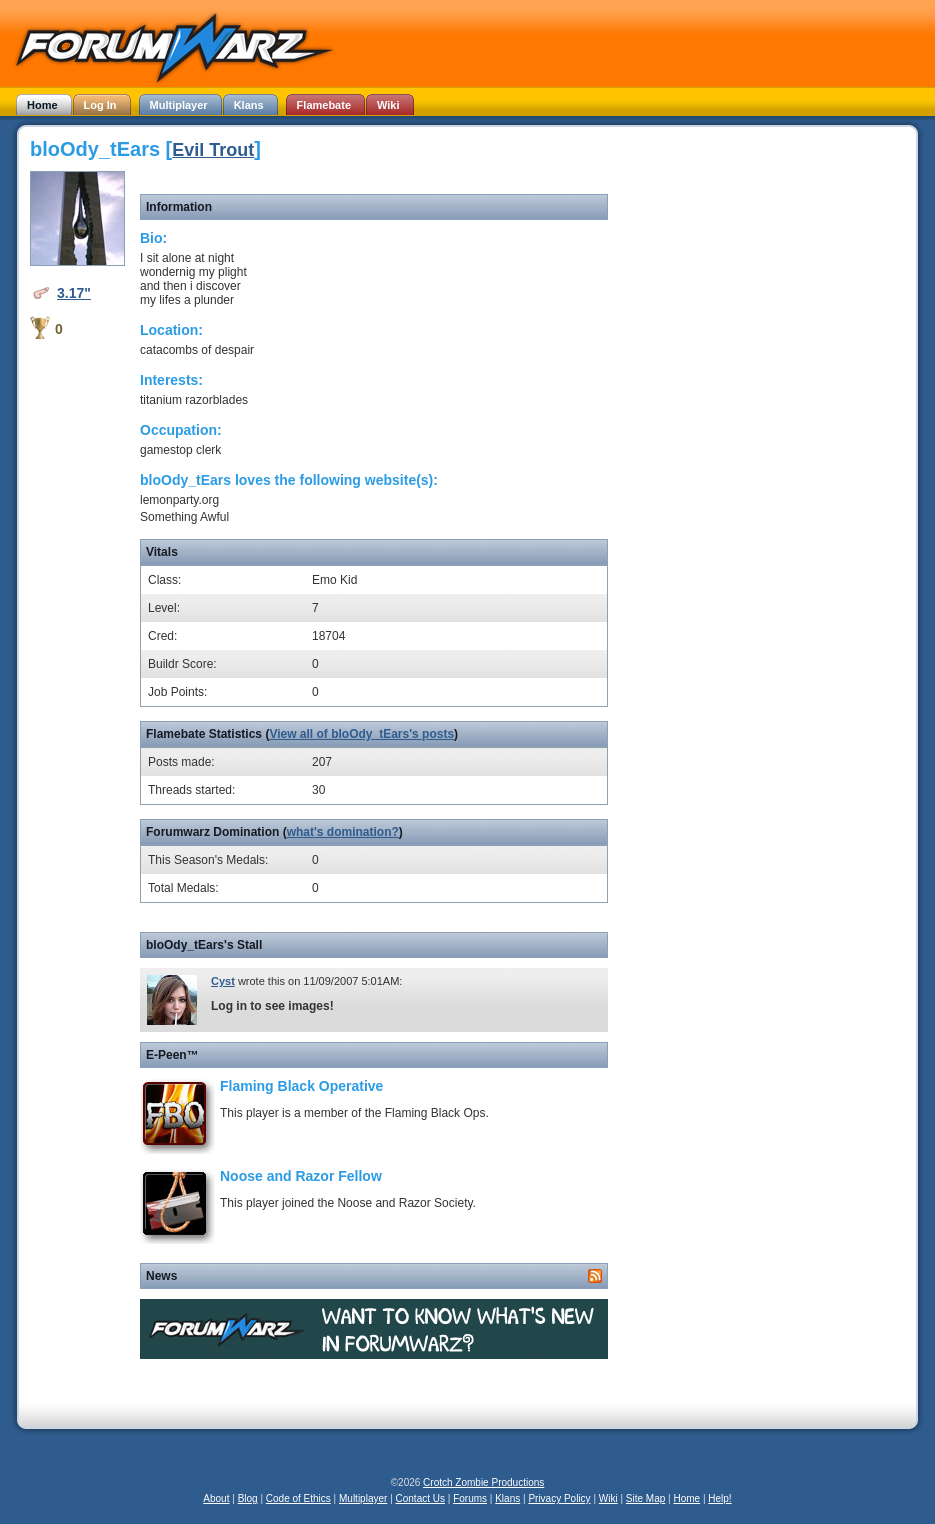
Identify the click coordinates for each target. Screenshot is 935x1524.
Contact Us (420, 1498)
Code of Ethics (298, 1498)
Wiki (608, 1498)
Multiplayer (363, 1498)
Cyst (223, 981)
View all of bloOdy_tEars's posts (361, 734)
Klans (507, 1498)
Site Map (645, 1498)
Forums (470, 1498)
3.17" (74, 293)
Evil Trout (213, 150)
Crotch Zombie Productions (483, 1482)
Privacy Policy (559, 1498)
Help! (719, 1498)
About (216, 1498)
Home (686, 1498)
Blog (248, 1498)
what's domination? (343, 832)
